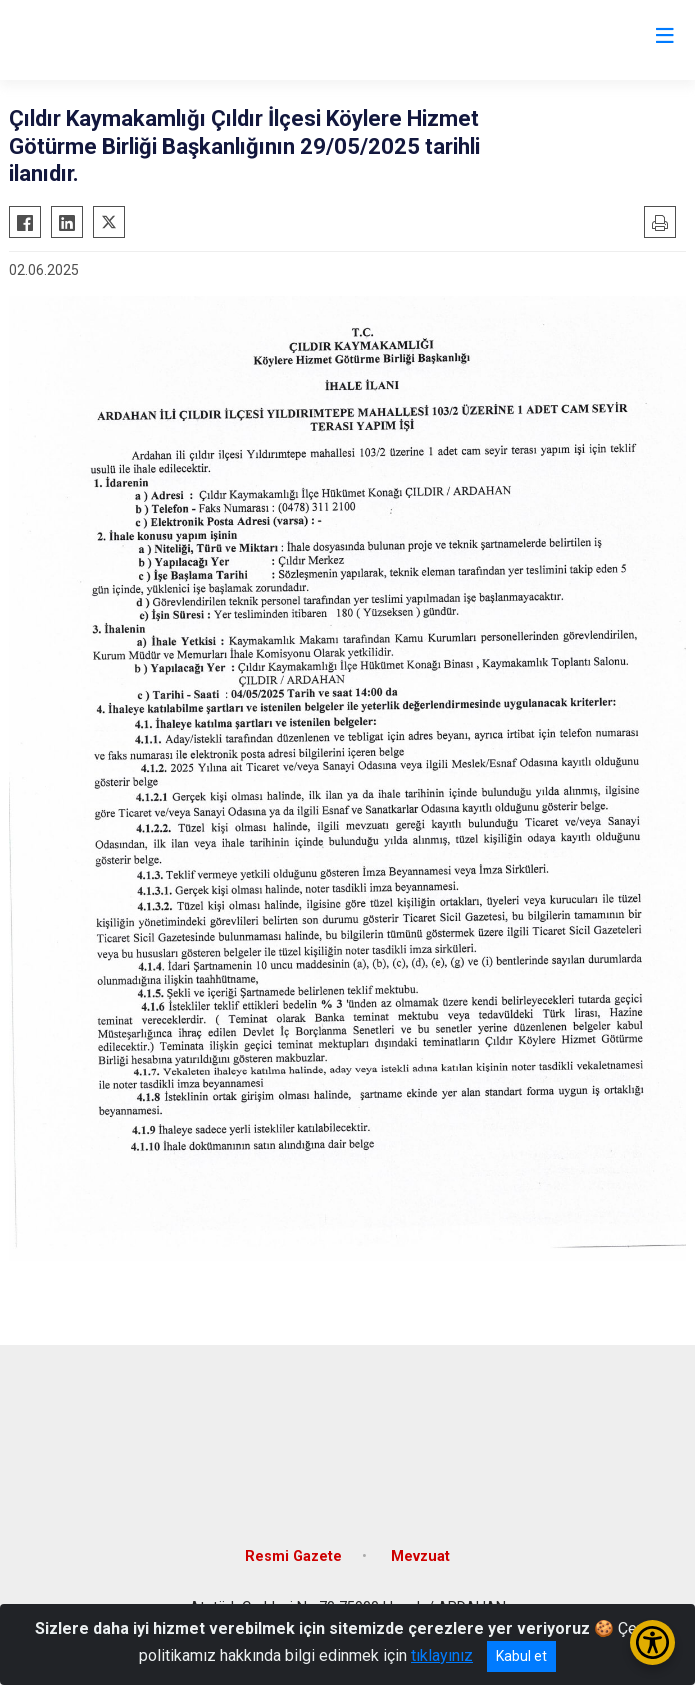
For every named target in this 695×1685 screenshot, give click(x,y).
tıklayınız (442, 1655)
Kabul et (521, 1656)
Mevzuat (420, 1556)
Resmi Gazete (293, 1556)
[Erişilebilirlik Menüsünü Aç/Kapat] (652, 1642)
